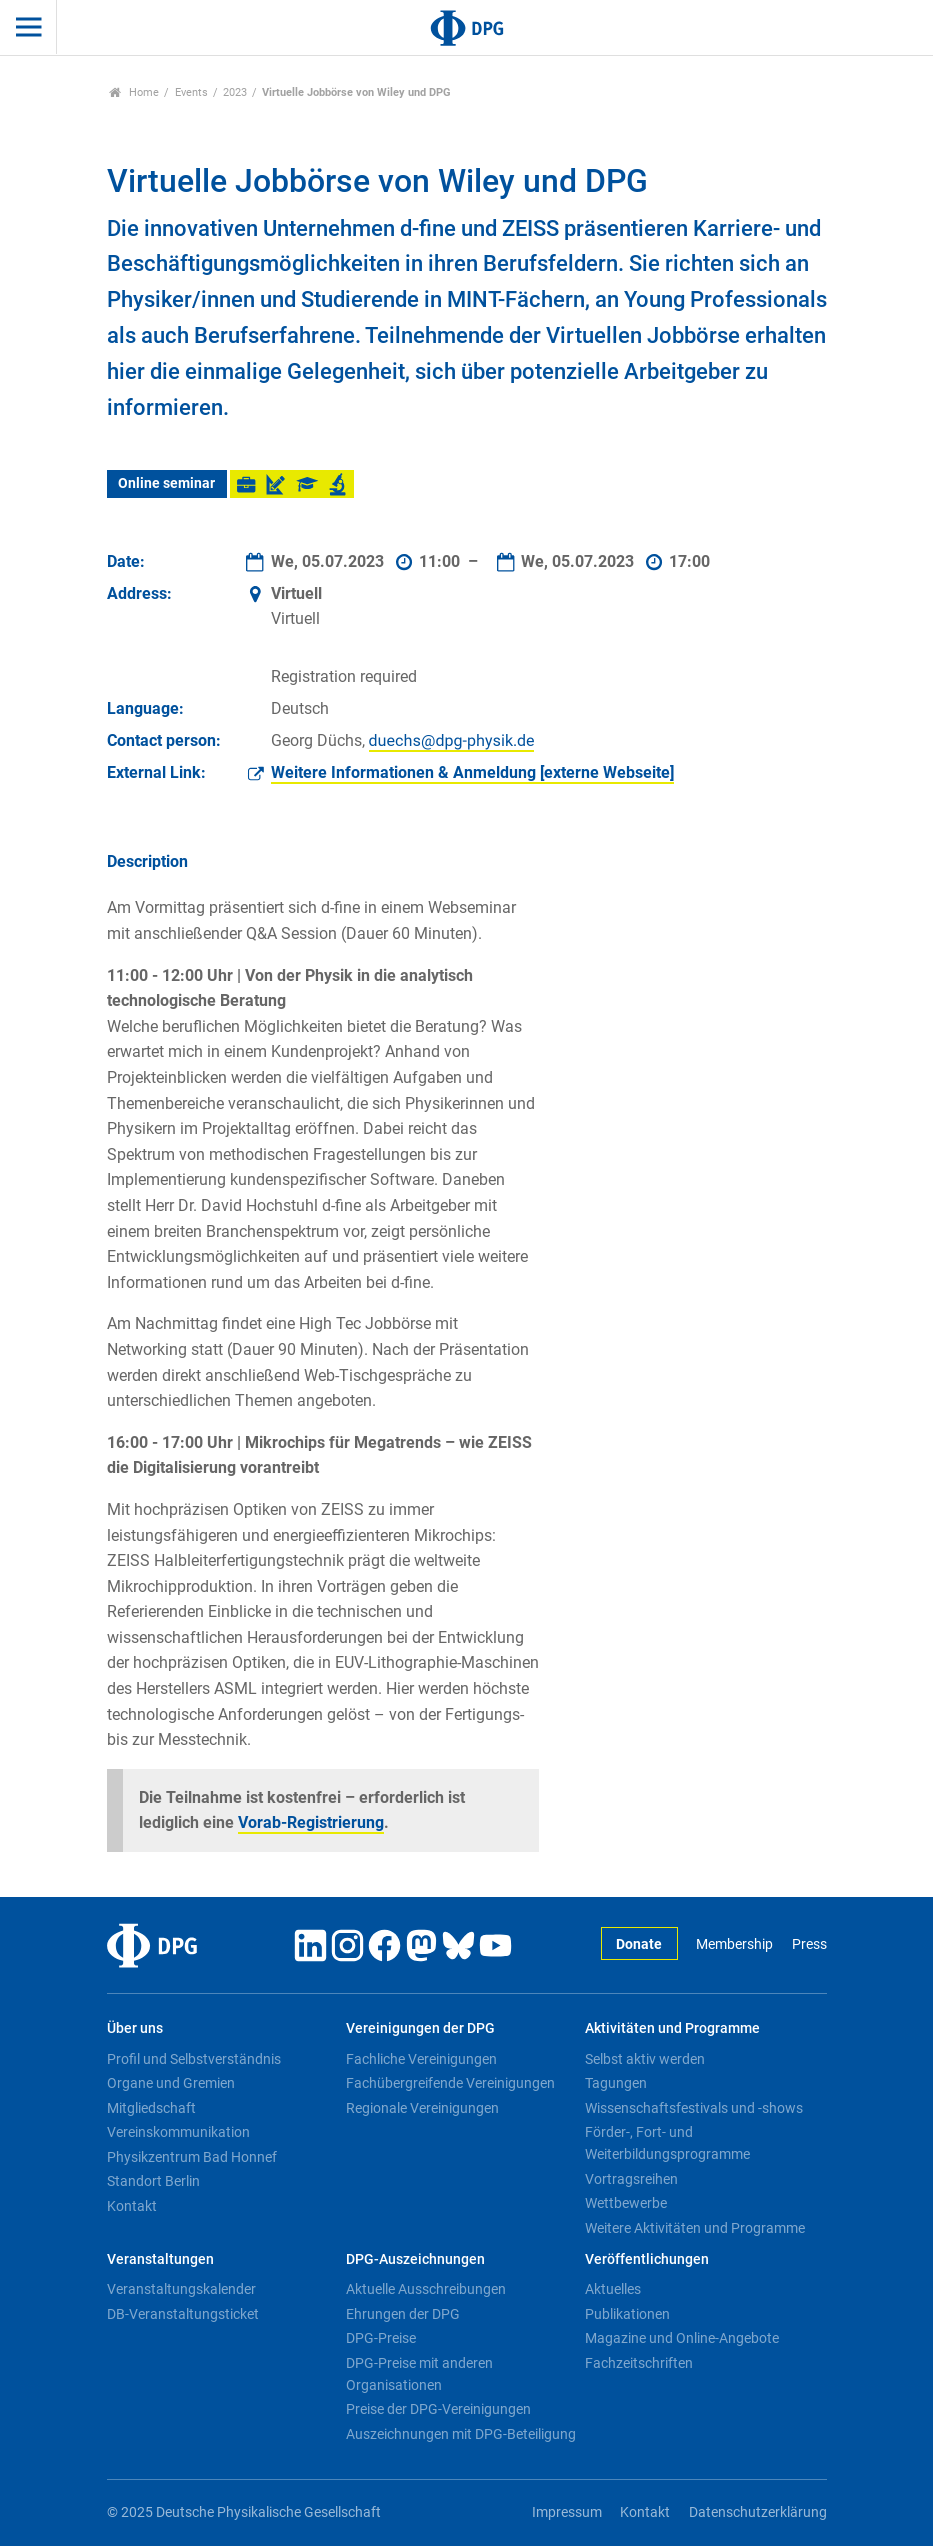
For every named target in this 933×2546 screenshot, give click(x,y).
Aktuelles (613, 2289)
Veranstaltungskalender (181, 2289)
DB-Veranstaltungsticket (183, 2314)
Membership (734, 1944)
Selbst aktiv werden (645, 2059)
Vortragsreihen (631, 2179)
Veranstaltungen (160, 2259)
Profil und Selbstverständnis (194, 2059)
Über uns (135, 2028)
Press (809, 1944)
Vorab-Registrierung (311, 1822)
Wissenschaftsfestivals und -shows (694, 2108)
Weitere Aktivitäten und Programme (695, 2228)
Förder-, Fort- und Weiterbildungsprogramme (667, 2143)
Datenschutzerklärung (758, 2512)
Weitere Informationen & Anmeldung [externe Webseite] (472, 772)
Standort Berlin (153, 2181)
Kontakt (132, 2206)
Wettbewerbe (626, 2203)
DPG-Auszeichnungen (415, 2259)
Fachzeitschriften (639, 2363)
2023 (235, 92)
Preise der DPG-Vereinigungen (438, 2409)
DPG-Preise (381, 2338)
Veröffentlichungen (647, 2259)
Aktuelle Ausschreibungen (426, 2289)
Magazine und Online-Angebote (682, 2338)
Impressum (567, 2512)
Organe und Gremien (171, 2083)
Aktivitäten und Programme (672, 2028)
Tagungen (616, 2083)
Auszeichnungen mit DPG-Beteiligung (461, 2434)
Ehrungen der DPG (403, 2314)
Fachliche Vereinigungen (421, 2059)
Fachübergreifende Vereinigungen (450, 2083)
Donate (639, 1944)
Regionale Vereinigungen (422, 2108)
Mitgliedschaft (151, 2108)
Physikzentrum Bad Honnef (192, 2157)
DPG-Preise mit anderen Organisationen (419, 2374)
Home (134, 92)
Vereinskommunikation (178, 2132)
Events (191, 92)
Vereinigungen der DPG (420, 2028)
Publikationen (627, 2314)
